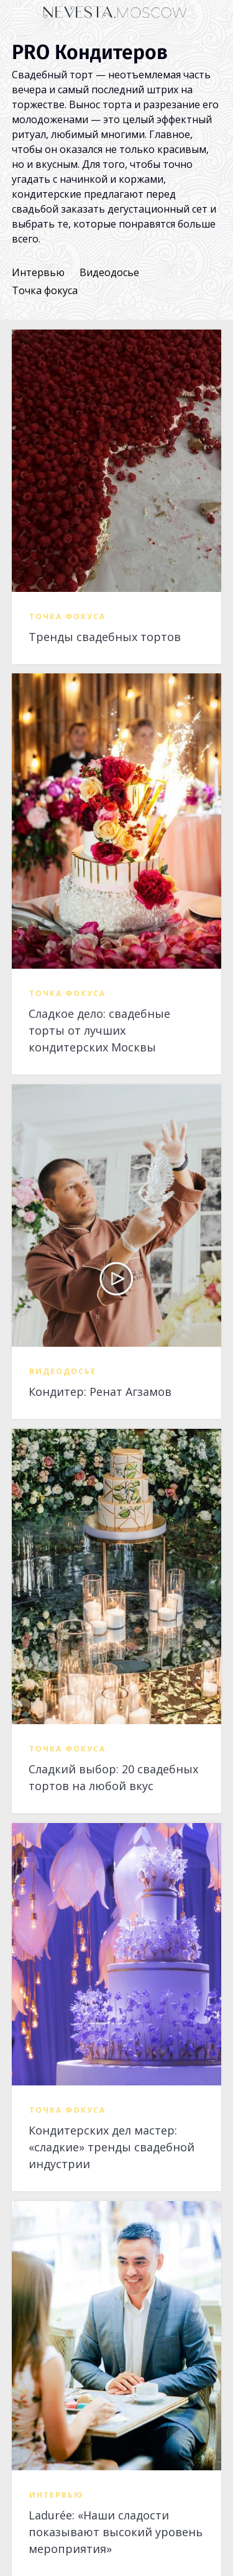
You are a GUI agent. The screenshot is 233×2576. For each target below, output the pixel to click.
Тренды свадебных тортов (105, 636)
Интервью (38, 272)
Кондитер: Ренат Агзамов (100, 1391)
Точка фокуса (45, 290)
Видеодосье (109, 272)
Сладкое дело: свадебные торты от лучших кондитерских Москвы (99, 1030)
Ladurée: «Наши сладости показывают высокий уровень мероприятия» (116, 2532)
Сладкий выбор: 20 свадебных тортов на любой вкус (113, 1777)
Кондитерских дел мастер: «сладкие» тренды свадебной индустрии (111, 2147)
